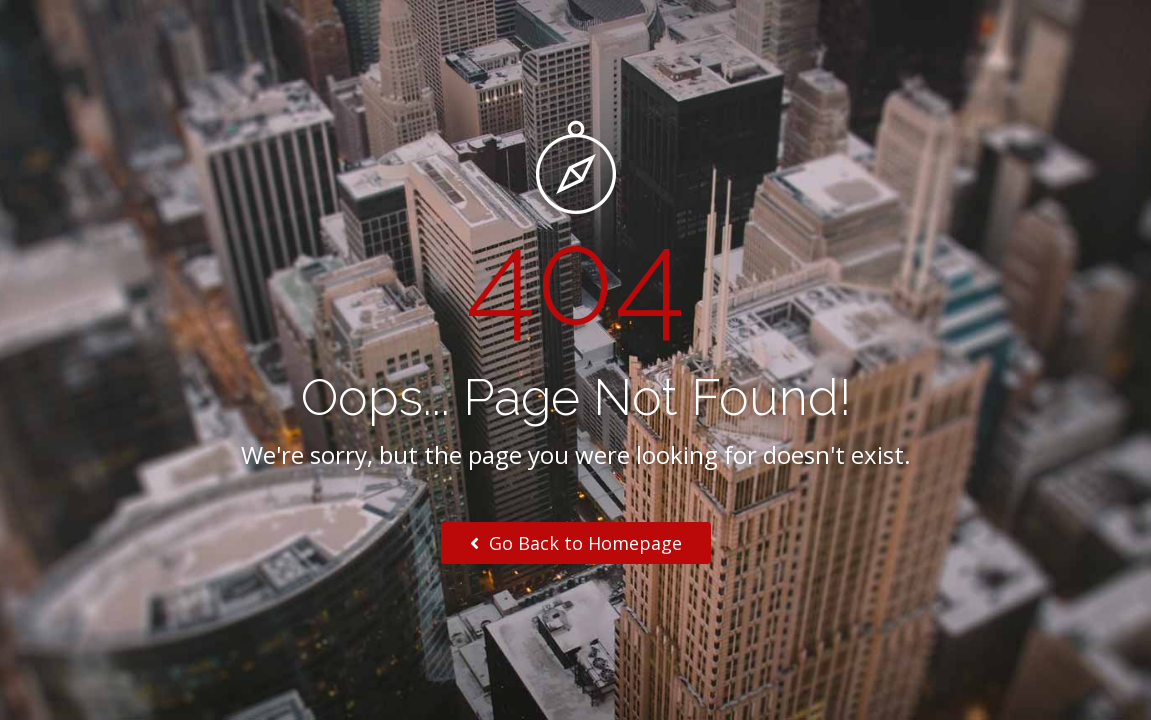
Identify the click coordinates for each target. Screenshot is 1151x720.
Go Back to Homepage (576, 543)
